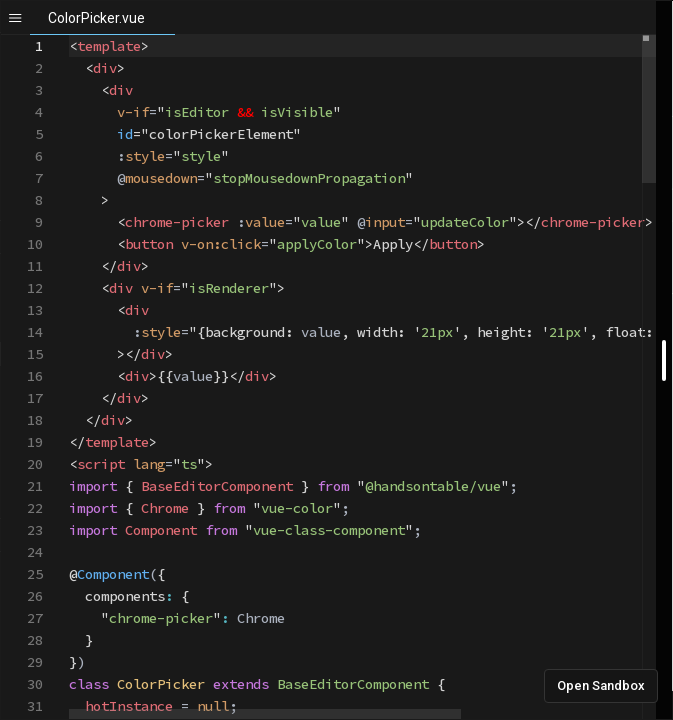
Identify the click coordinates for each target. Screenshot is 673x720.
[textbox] (69, 35)
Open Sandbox (601, 685)
